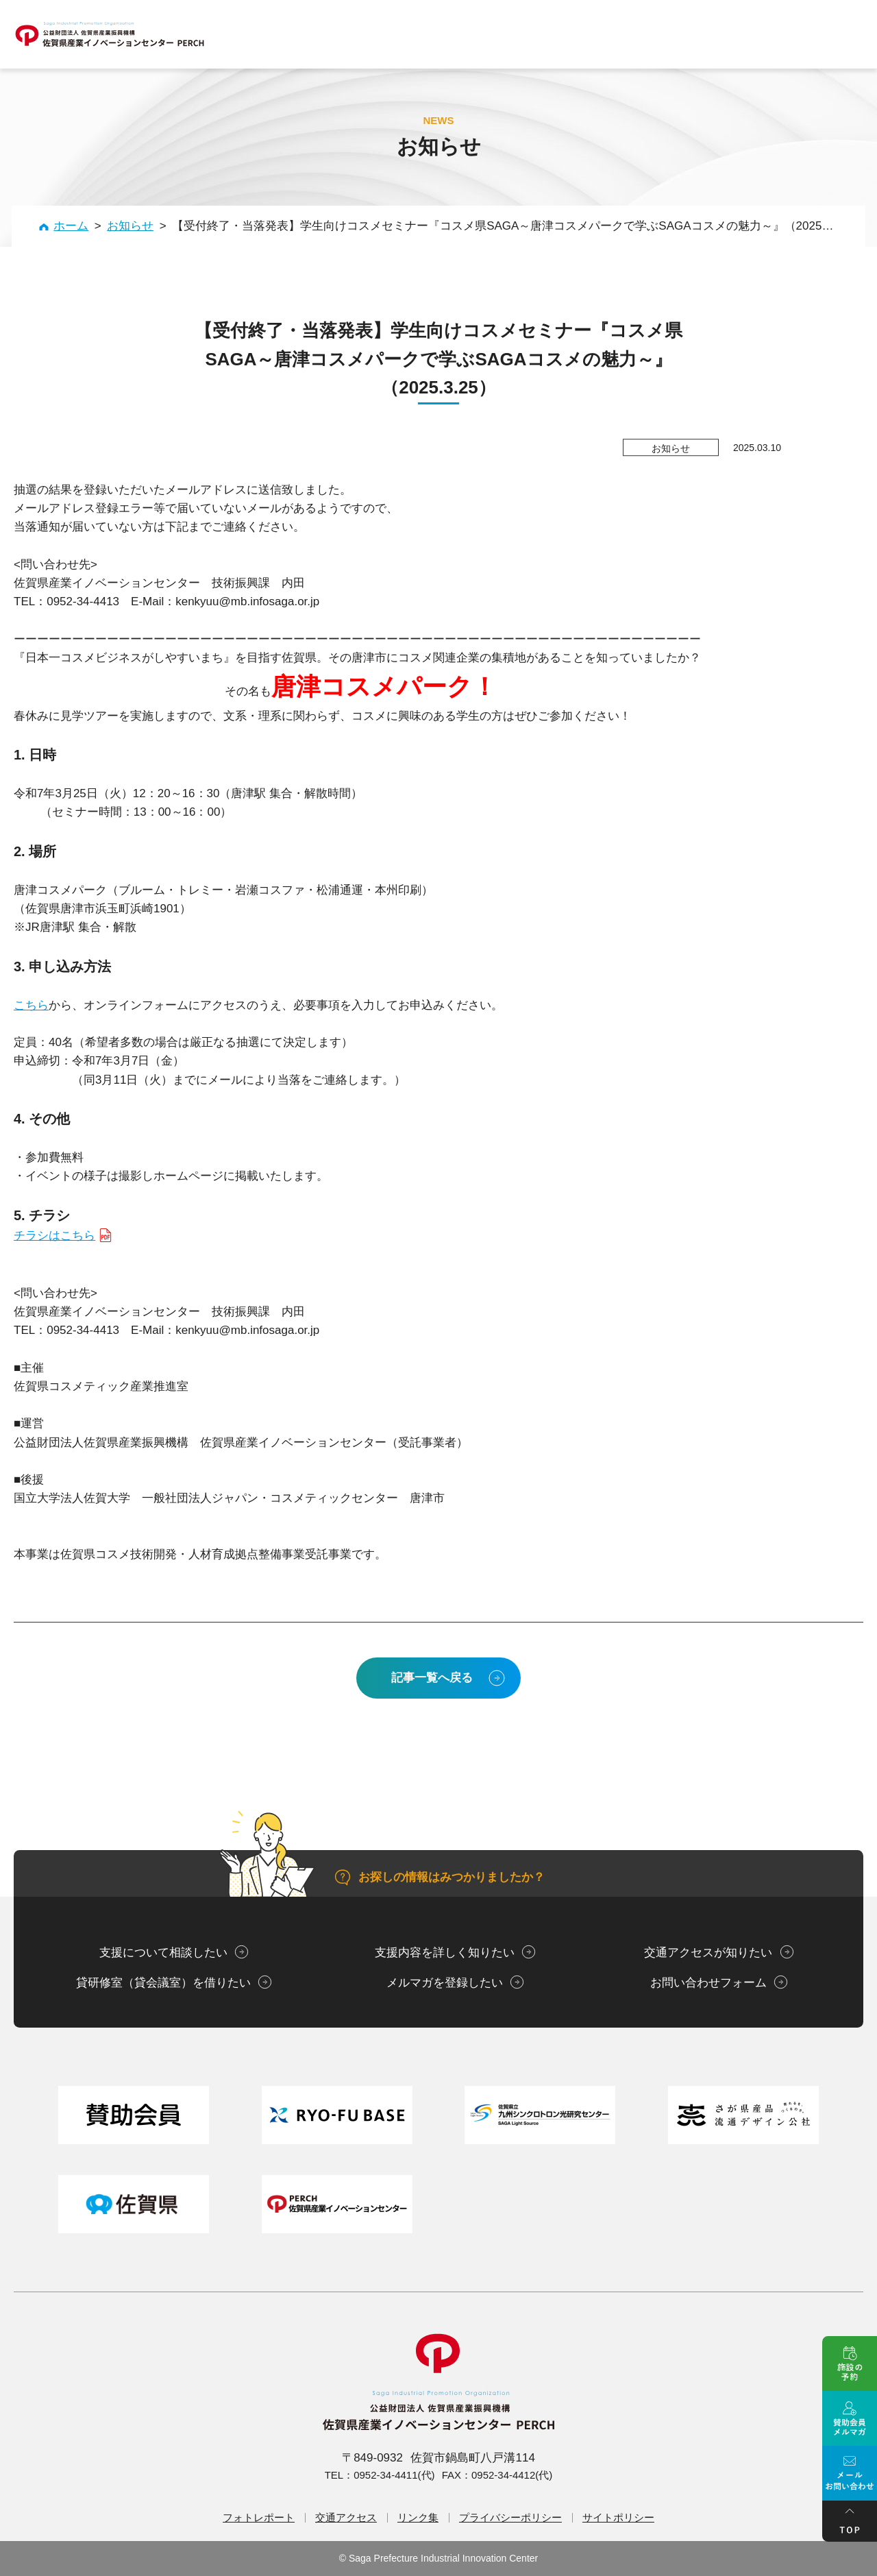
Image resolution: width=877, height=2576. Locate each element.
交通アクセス (346, 2517)
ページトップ (849, 2521)
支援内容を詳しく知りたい (445, 1952)
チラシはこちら (54, 1235)
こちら (31, 1005)
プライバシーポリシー (510, 2517)
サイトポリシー (618, 2517)
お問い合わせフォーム (708, 1982)
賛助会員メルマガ (849, 2418)
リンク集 (417, 2517)
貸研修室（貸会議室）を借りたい (163, 1982)
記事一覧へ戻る (432, 1677)
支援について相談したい (163, 1952)
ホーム (70, 225)
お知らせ (130, 225)
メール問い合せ (849, 2473)
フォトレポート (259, 2517)
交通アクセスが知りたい (708, 1952)
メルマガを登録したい (444, 1982)
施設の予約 (849, 2363)
